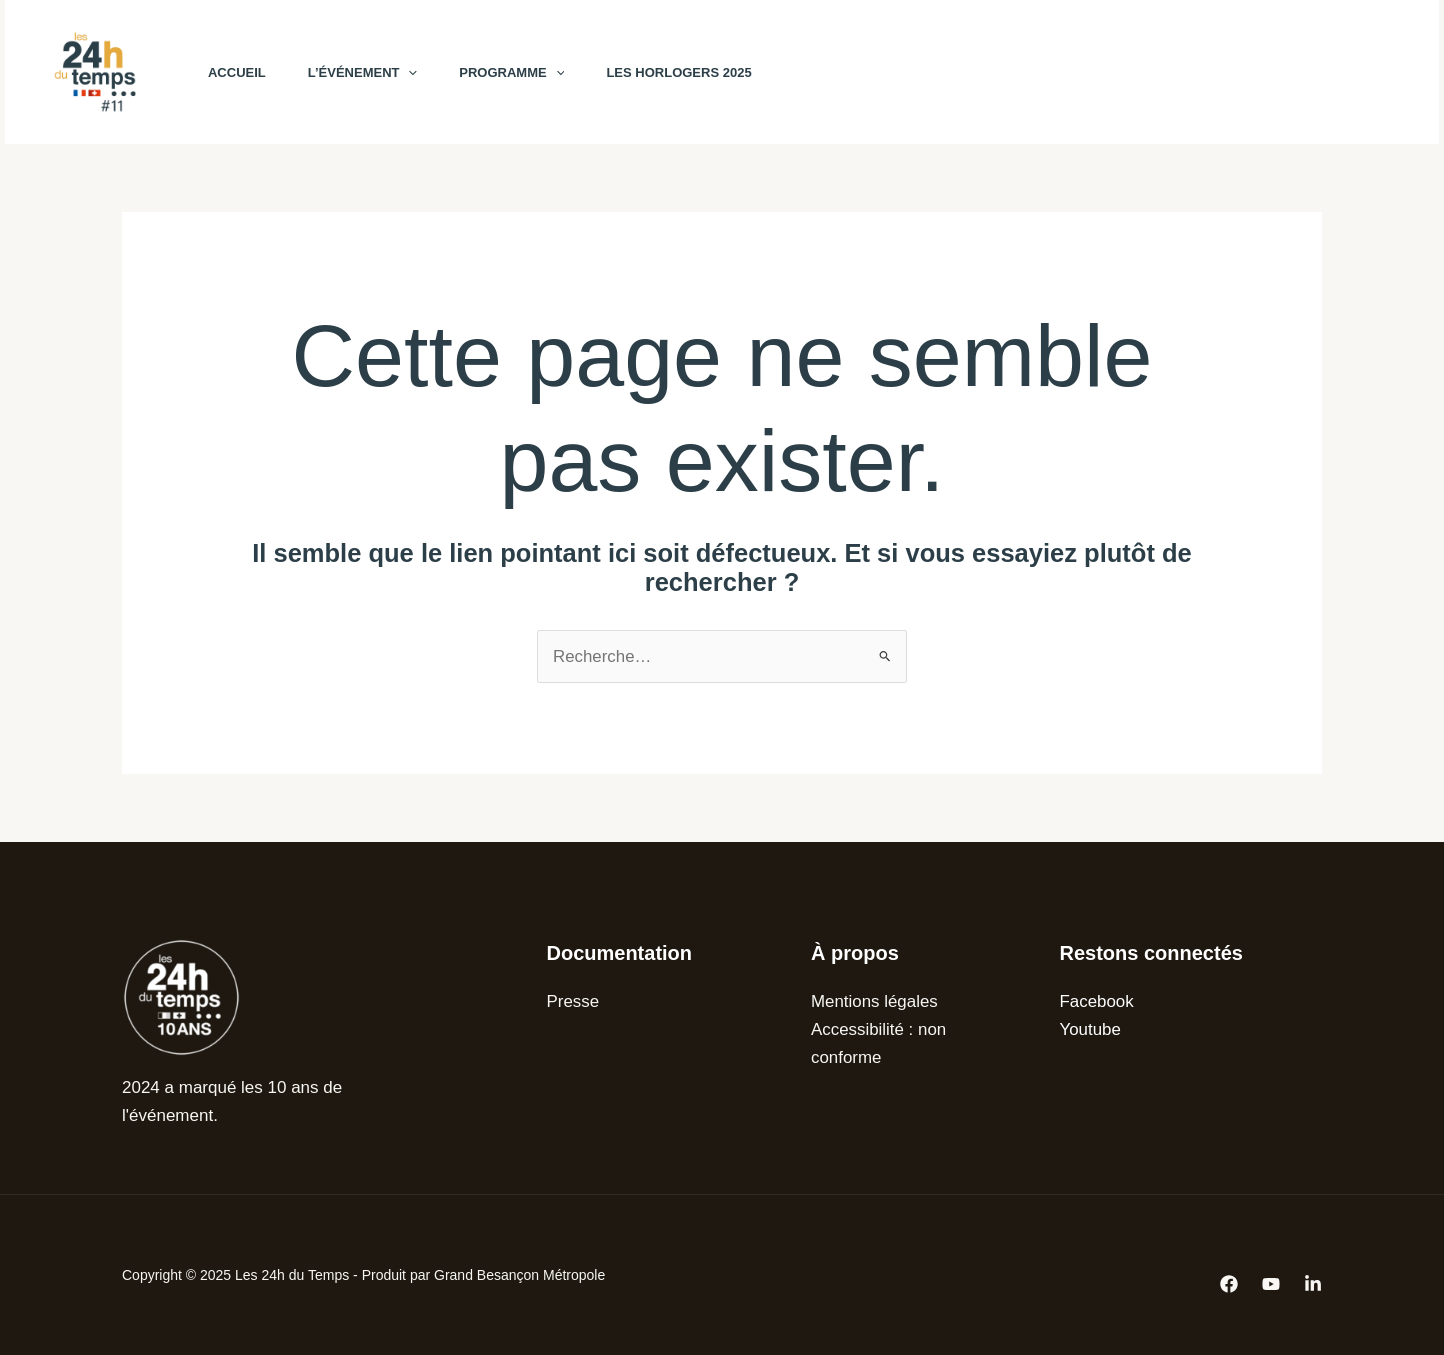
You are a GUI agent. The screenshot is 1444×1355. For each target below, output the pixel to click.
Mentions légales (875, 1001)
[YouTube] (1117, 72)
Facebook (1097, 1001)
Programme (526, 72)
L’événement (372, 72)
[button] (1283, 72)
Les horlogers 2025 (700, 72)
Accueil (240, 72)
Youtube (1091, 1029)
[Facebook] (1073, 72)
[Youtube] (1271, 1284)
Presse (573, 1001)
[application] (418, 72)
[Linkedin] (1313, 1284)
